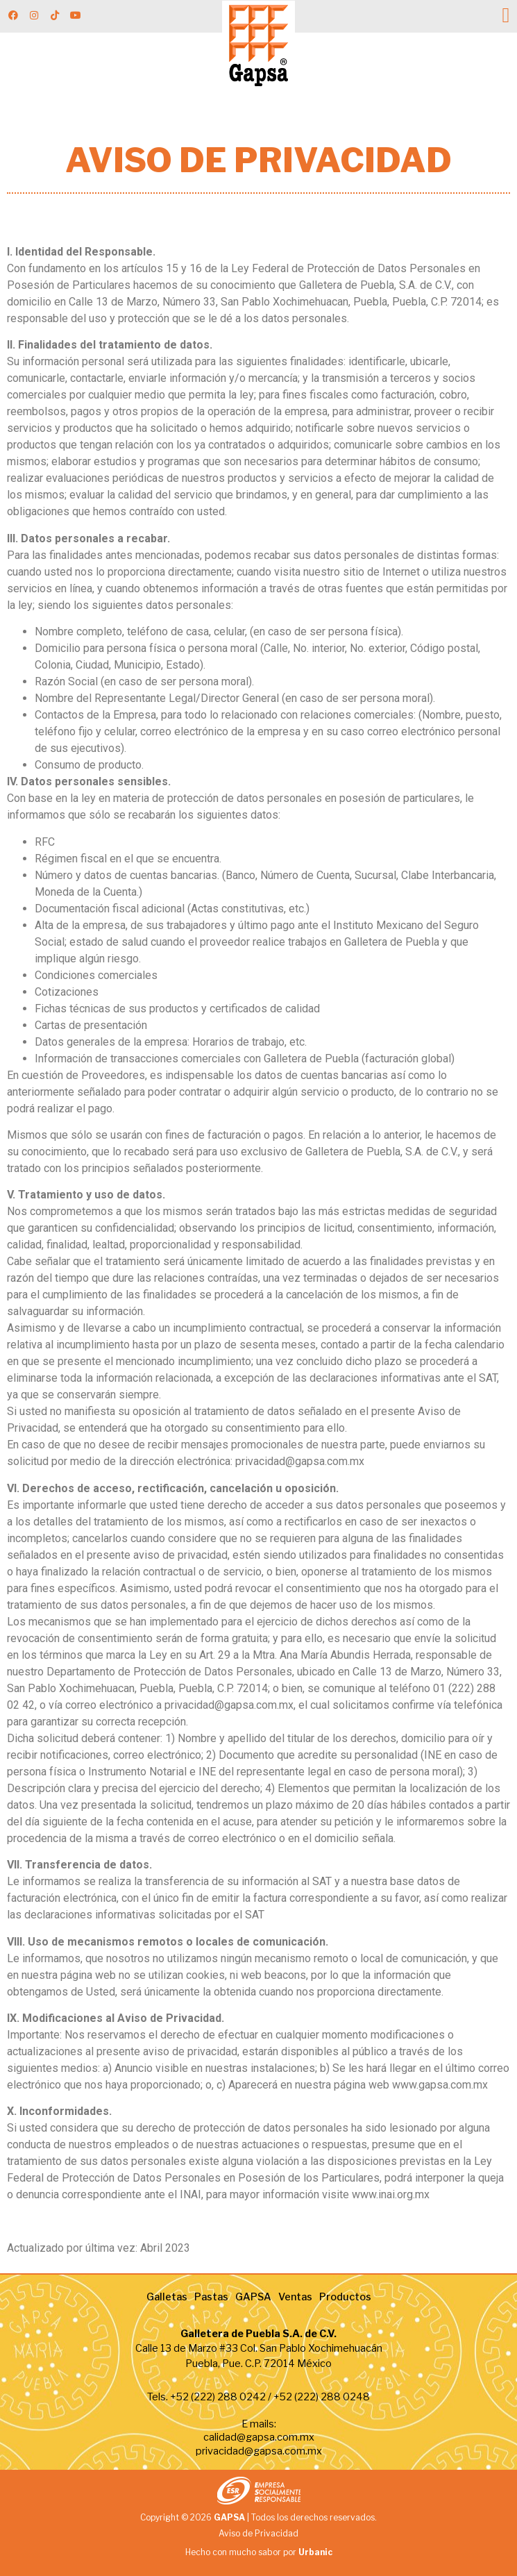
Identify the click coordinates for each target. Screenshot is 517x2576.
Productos (345, 2297)
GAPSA (253, 2297)
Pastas (211, 2297)
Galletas (166, 2297)
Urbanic (315, 2552)
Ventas (295, 2297)
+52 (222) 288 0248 (321, 2397)
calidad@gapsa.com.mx (258, 2437)
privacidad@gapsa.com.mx (259, 2451)
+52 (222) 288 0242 (218, 2397)
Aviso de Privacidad (258, 2533)
